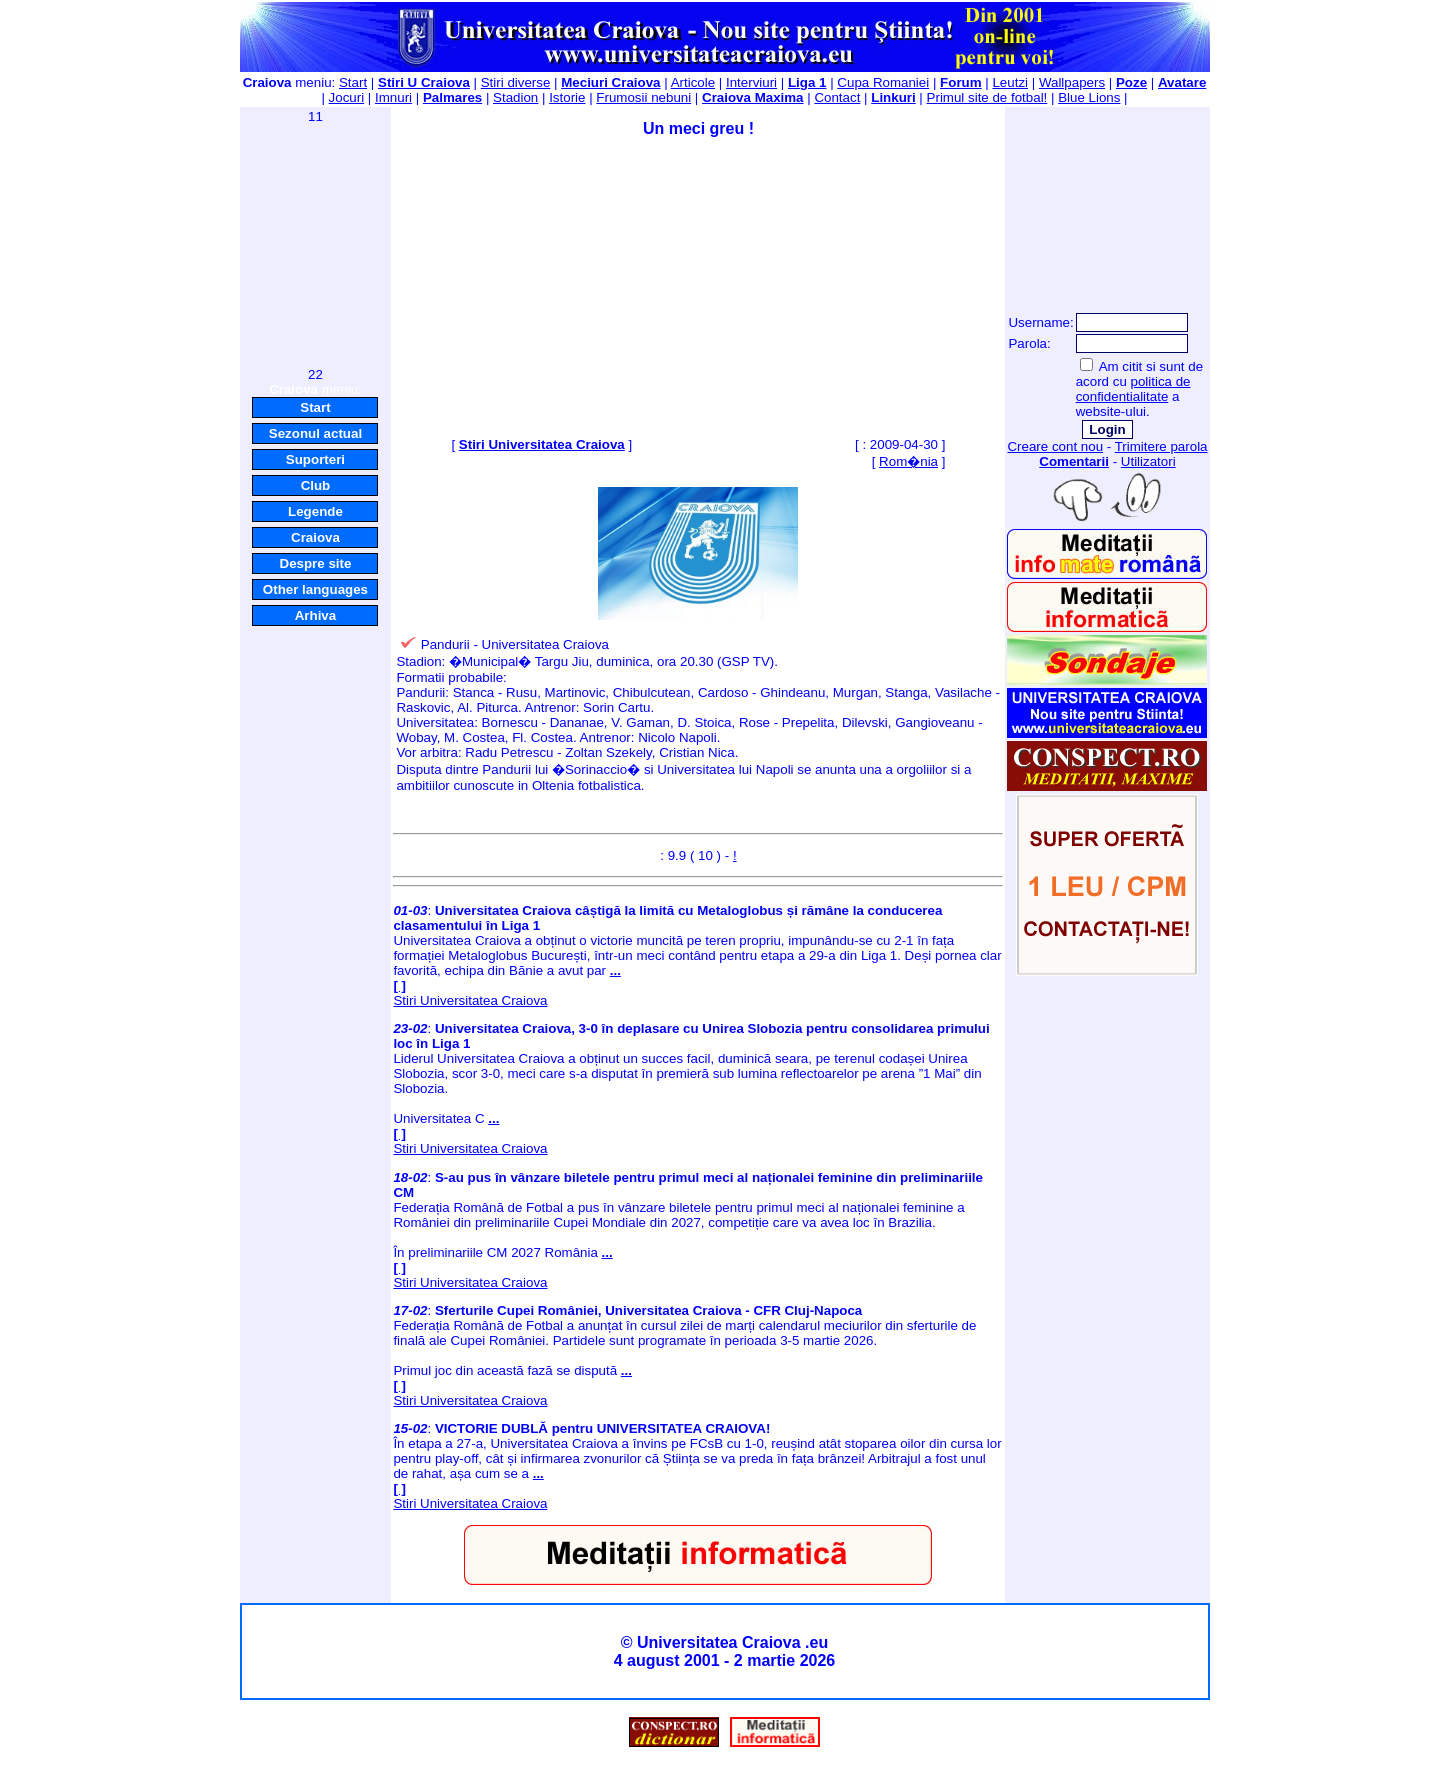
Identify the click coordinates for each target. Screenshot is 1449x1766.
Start (353, 82)
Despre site (316, 563)
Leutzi (1010, 82)
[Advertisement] (315, 244)
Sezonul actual (315, 433)
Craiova (315, 537)
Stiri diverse (516, 82)
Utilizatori (1148, 461)
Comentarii (1074, 461)
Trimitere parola (1161, 446)
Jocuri (347, 97)
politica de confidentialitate (1133, 389)
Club (316, 485)
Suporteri (315, 459)
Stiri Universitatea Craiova (542, 444)
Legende (315, 511)
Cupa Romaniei (883, 82)
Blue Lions (1089, 97)
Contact (837, 97)
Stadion (515, 97)
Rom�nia (908, 461)
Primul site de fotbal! (987, 97)
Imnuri (393, 97)
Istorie (567, 97)
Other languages (315, 589)
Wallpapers (1072, 82)
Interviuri (751, 82)
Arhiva (315, 615)
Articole (693, 82)
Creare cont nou (1055, 446)
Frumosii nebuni (643, 97)
